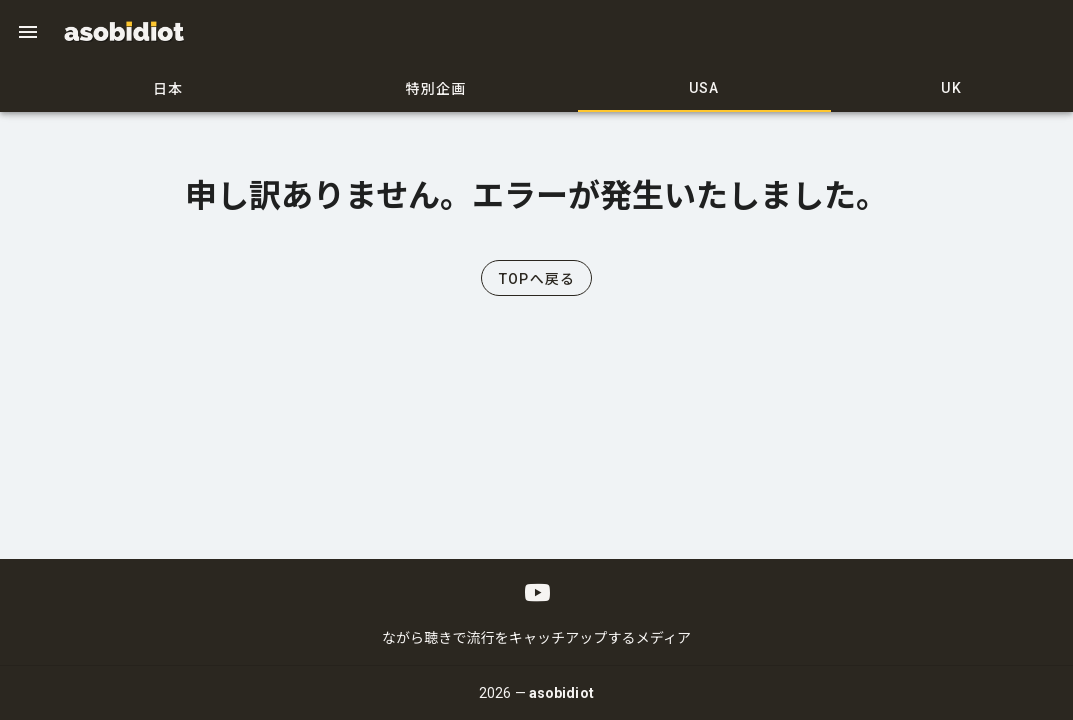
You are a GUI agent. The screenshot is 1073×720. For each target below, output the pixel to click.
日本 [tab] (168, 89)
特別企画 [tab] (436, 89)
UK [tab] (951, 88)
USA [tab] (704, 88)
